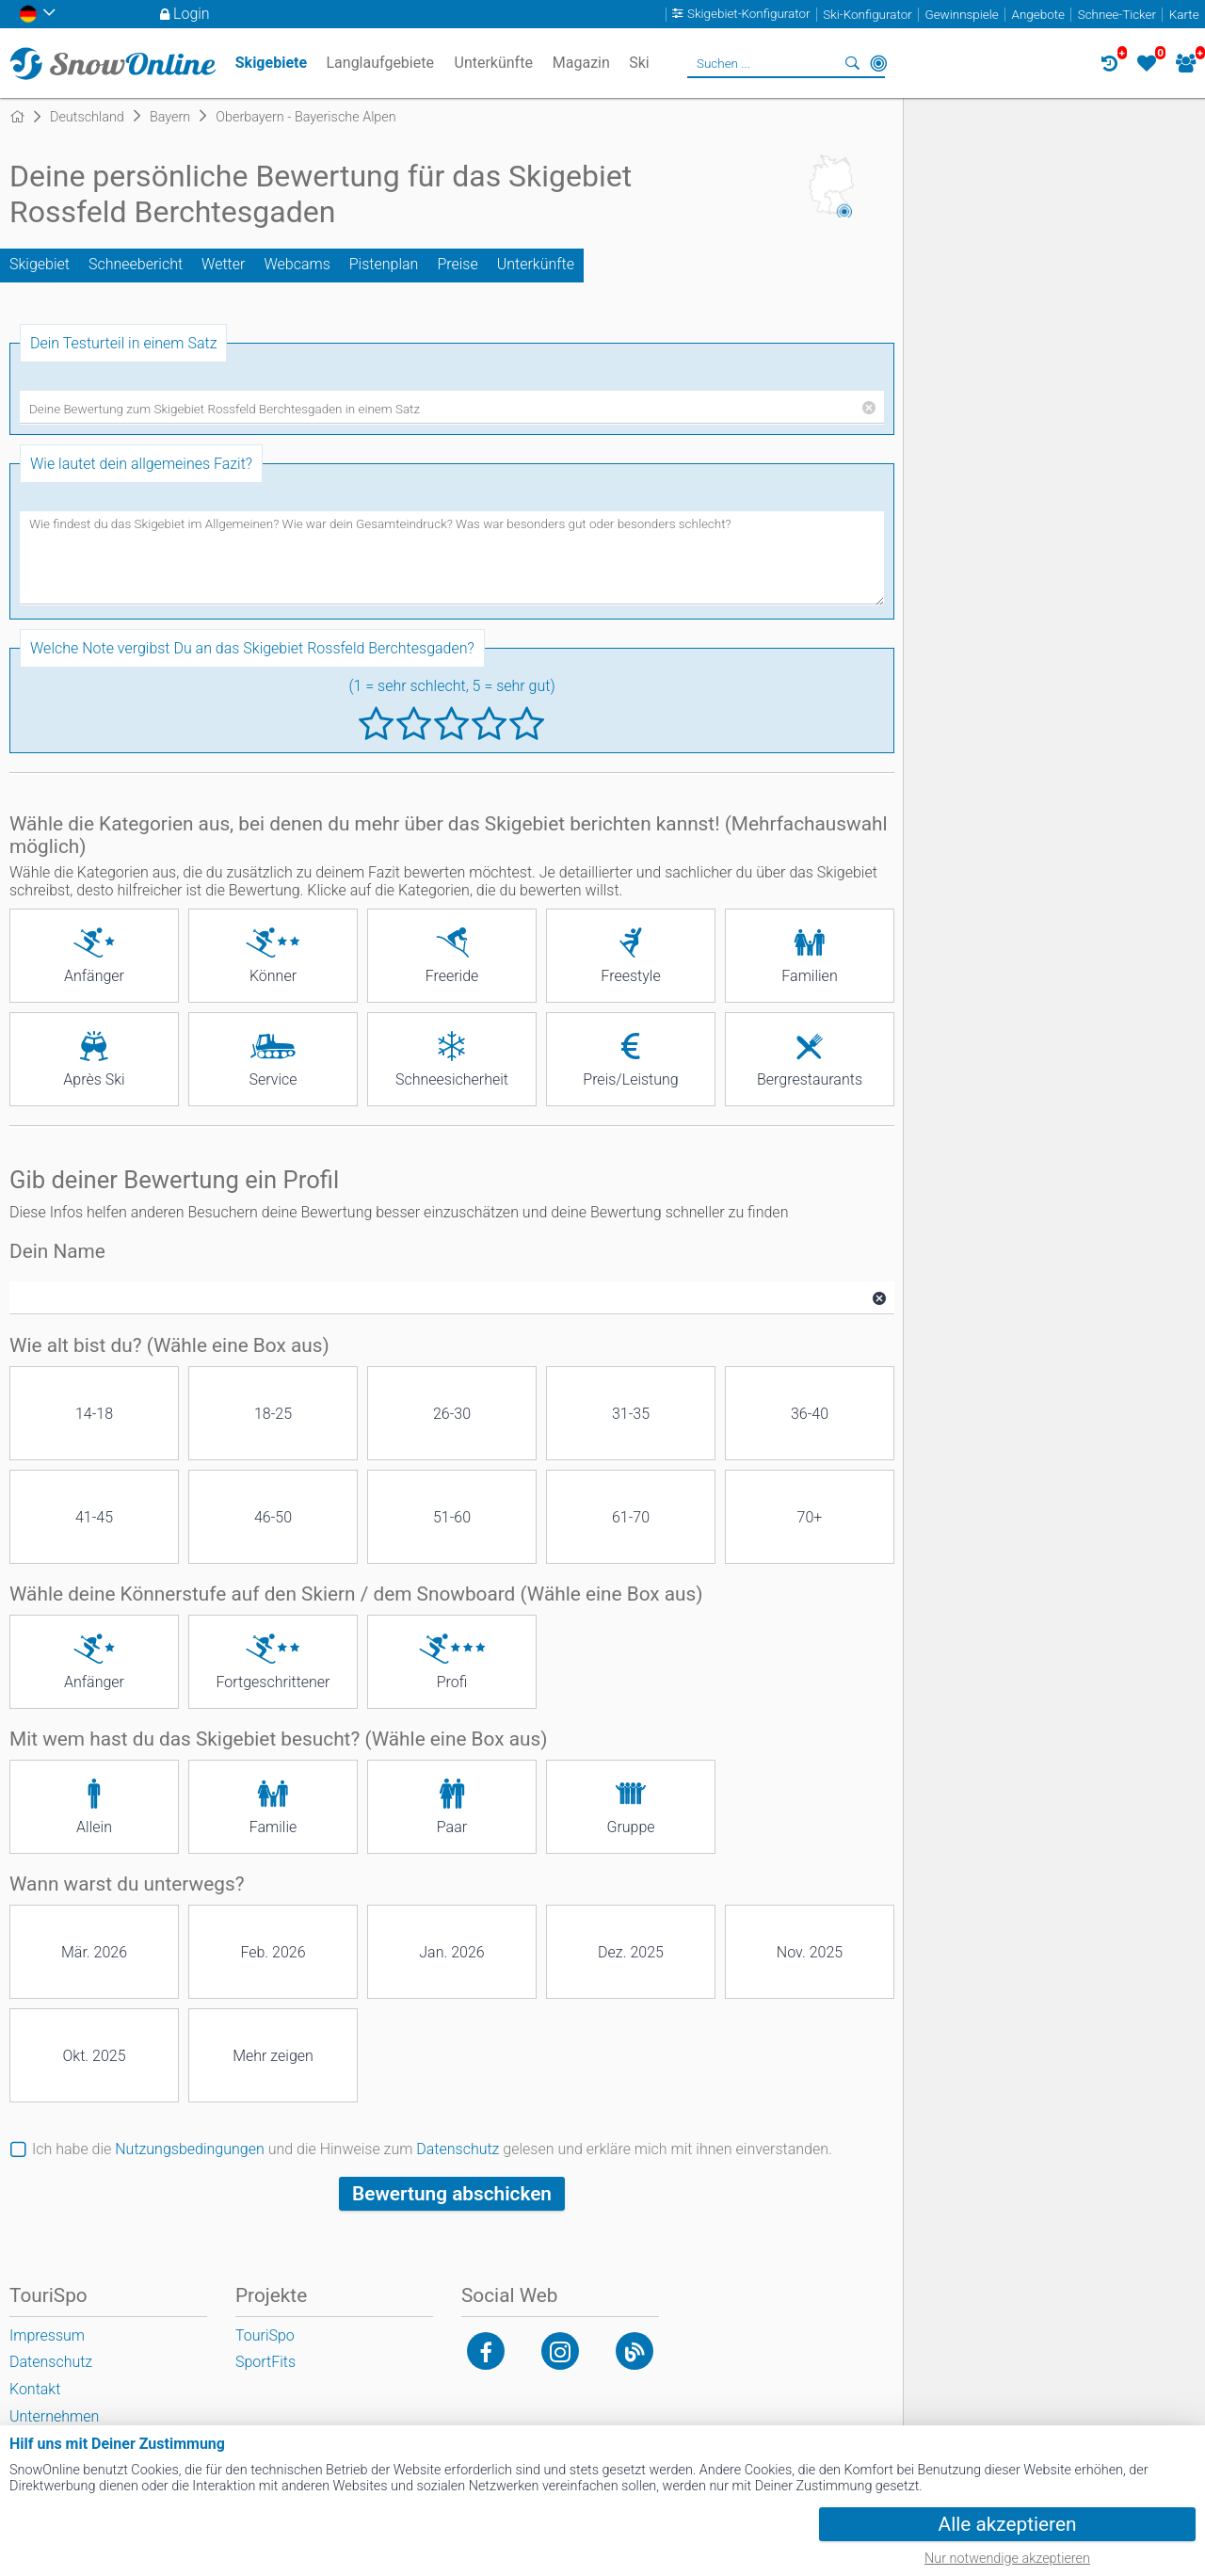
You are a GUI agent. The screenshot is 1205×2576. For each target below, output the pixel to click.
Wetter (223, 264)
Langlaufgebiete (379, 63)
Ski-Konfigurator (867, 15)
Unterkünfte (535, 264)
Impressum (47, 2335)
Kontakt (34, 2389)
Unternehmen (54, 2416)
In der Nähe (878, 63)
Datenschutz (457, 2149)
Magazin (581, 63)
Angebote (1038, 15)
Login (191, 14)
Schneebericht (135, 264)
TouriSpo (265, 2335)
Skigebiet (39, 264)
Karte (1184, 15)
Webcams (296, 264)
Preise (457, 264)
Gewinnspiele (961, 15)
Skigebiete (271, 63)
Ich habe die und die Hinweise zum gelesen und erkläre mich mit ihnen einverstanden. (432, 2149)
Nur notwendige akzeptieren (1007, 2559)
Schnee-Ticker (1117, 15)
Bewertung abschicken (452, 2193)
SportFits (265, 2362)
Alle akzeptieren (1008, 2524)
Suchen (852, 63)
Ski (639, 63)
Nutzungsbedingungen (190, 2149)
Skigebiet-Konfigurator (749, 15)
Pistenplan (384, 264)
